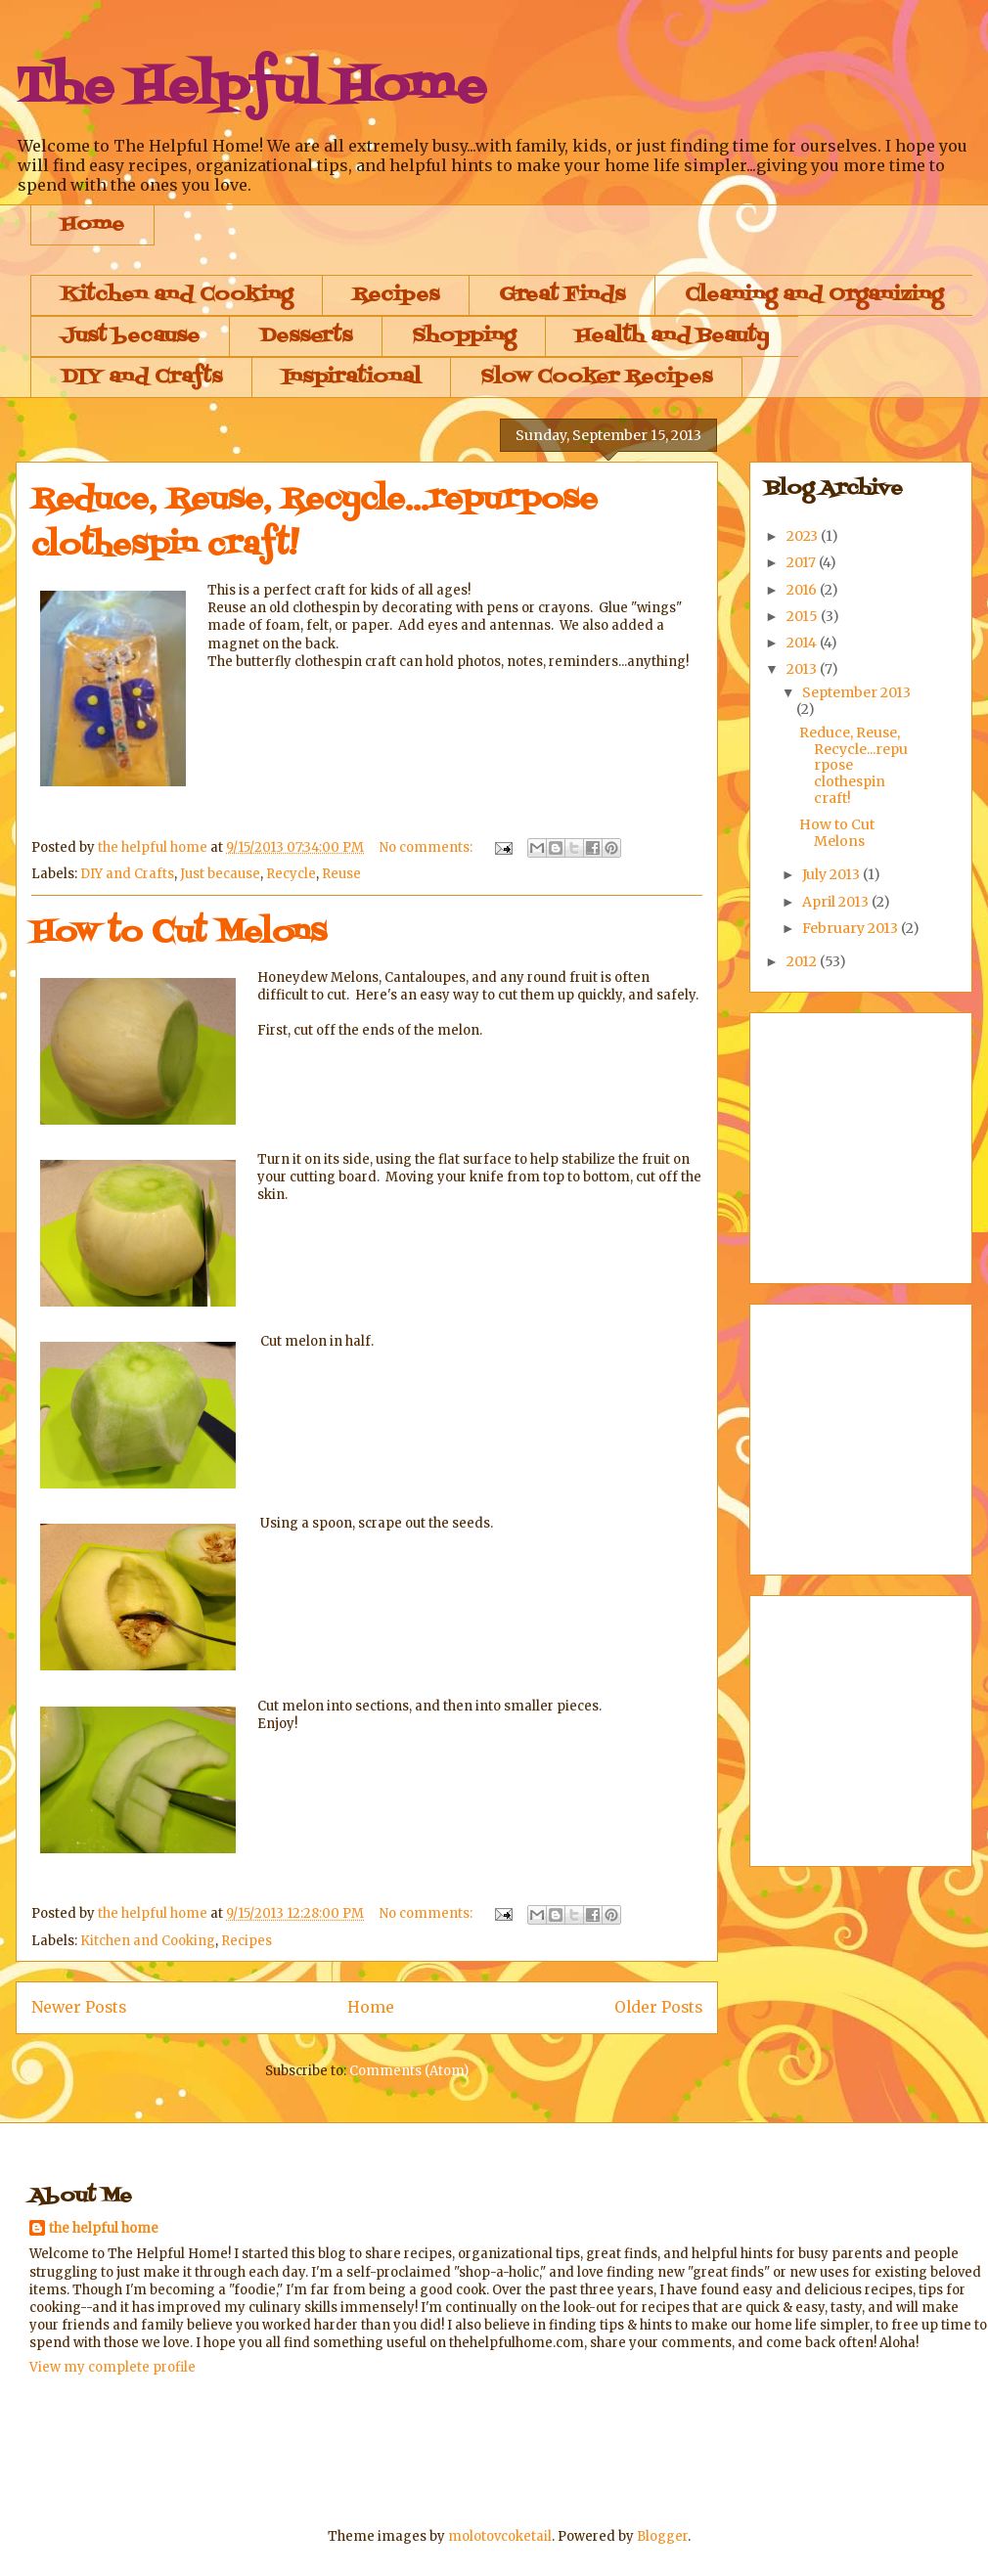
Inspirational (351, 377)
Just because (130, 336)
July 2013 (832, 874)
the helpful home (103, 2228)
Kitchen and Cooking (176, 295)
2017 (802, 562)
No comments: (427, 847)
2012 (803, 961)
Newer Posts (78, 2007)
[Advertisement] (385, 2450)
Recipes (395, 295)
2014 (803, 642)
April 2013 (837, 901)
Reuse (341, 874)
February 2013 (851, 928)
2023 (803, 536)
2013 (803, 669)
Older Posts (658, 2007)
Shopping (464, 336)
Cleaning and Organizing (814, 295)
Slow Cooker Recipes (596, 377)
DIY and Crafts (141, 377)
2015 (803, 616)
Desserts (305, 336)
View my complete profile (112, 2367)
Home (92, 225)
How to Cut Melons (179, 932)
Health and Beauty (672, 336)
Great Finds (562, 295)
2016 (803, 590)
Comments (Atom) (409, 2071)
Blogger (662, 2536)
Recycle (291, 874)
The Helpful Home (251, 88)
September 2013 (856, 692)
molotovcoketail (500, 2536)
